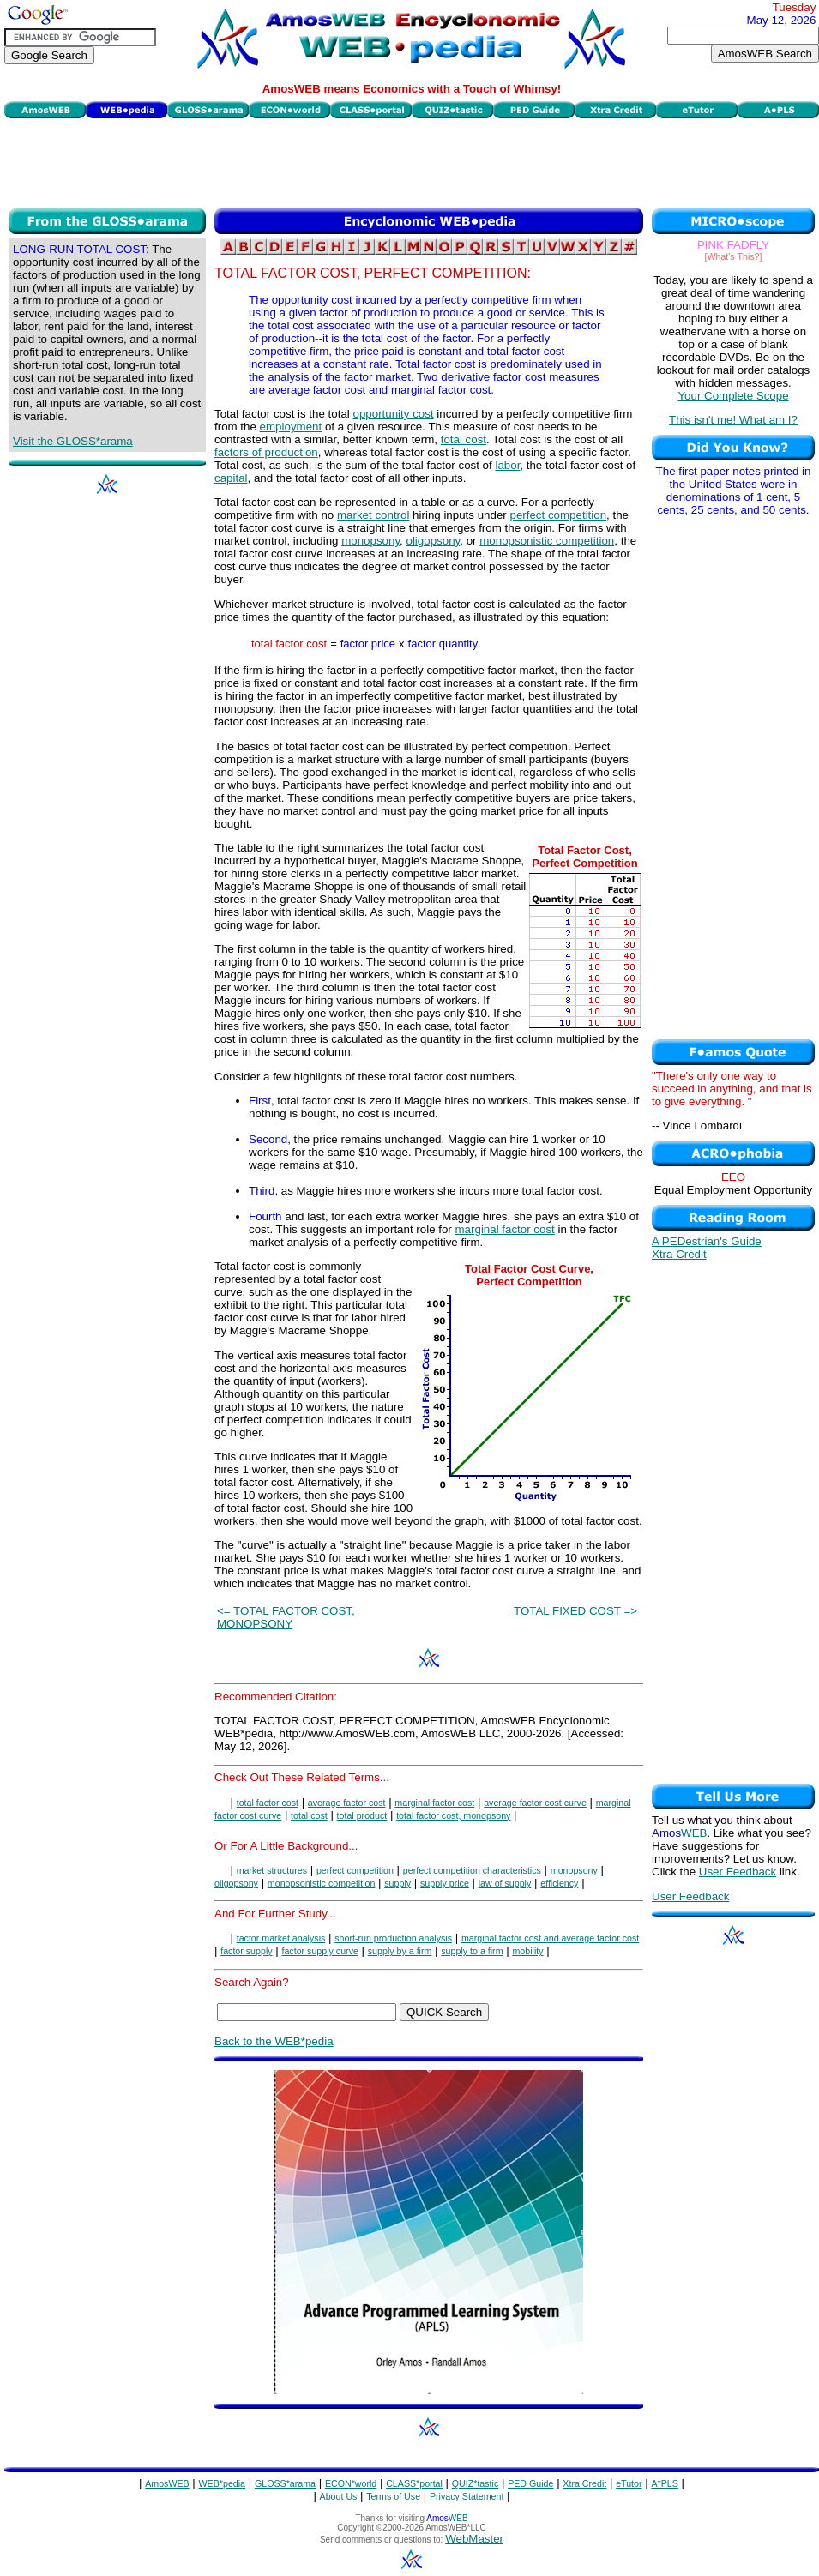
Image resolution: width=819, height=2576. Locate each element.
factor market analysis (281, 1938)
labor (507, 465)
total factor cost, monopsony (453, 1815)
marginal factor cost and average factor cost (550, 1938)
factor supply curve (319, 1951)
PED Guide (530, 2483)
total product (362, 1815)
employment (291, 426)
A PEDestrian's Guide (707, 1241)
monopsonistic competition (546, 540)
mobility (527, 1951)
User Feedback (737, 1871)
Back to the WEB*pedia (274, 2041)
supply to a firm (472, 1951)
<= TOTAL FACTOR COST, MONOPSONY (286, 1617)
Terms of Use (393, 2496)
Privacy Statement (466, 2496)
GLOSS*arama (285, 2483)
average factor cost (347, 1802)
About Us (339, 2496)
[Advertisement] (411, 161)
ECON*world (350, 2483)
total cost (463, 439)
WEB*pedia (222, 2483)
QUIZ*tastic (475, 2483)
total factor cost (267, 1802)
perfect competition (557, 515)
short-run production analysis (393, 1938)
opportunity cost (393, 413)
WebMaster (474, 2538)
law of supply (505, 1883)
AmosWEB (167, 2483)
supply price (444, 1883)
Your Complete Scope (732, 395)
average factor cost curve (535, 1802)
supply (397, 1883)
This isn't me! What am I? (733, 419)
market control (373, 515)
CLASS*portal (414, 2483)
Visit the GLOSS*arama (73, 441)
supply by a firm (400, 1951)
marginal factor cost (505, 1229)
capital (231, 478)
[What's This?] (733, 256)
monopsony (370, 540)
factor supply (246, 1951)
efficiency (559, 1883)
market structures (272, 1870)
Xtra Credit (679, 1254)
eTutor (628, 2483)
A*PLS (664, 2483)
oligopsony (433, 540)
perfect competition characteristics (472, 1870)
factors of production (266, 452)
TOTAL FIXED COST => (575, 1610)
